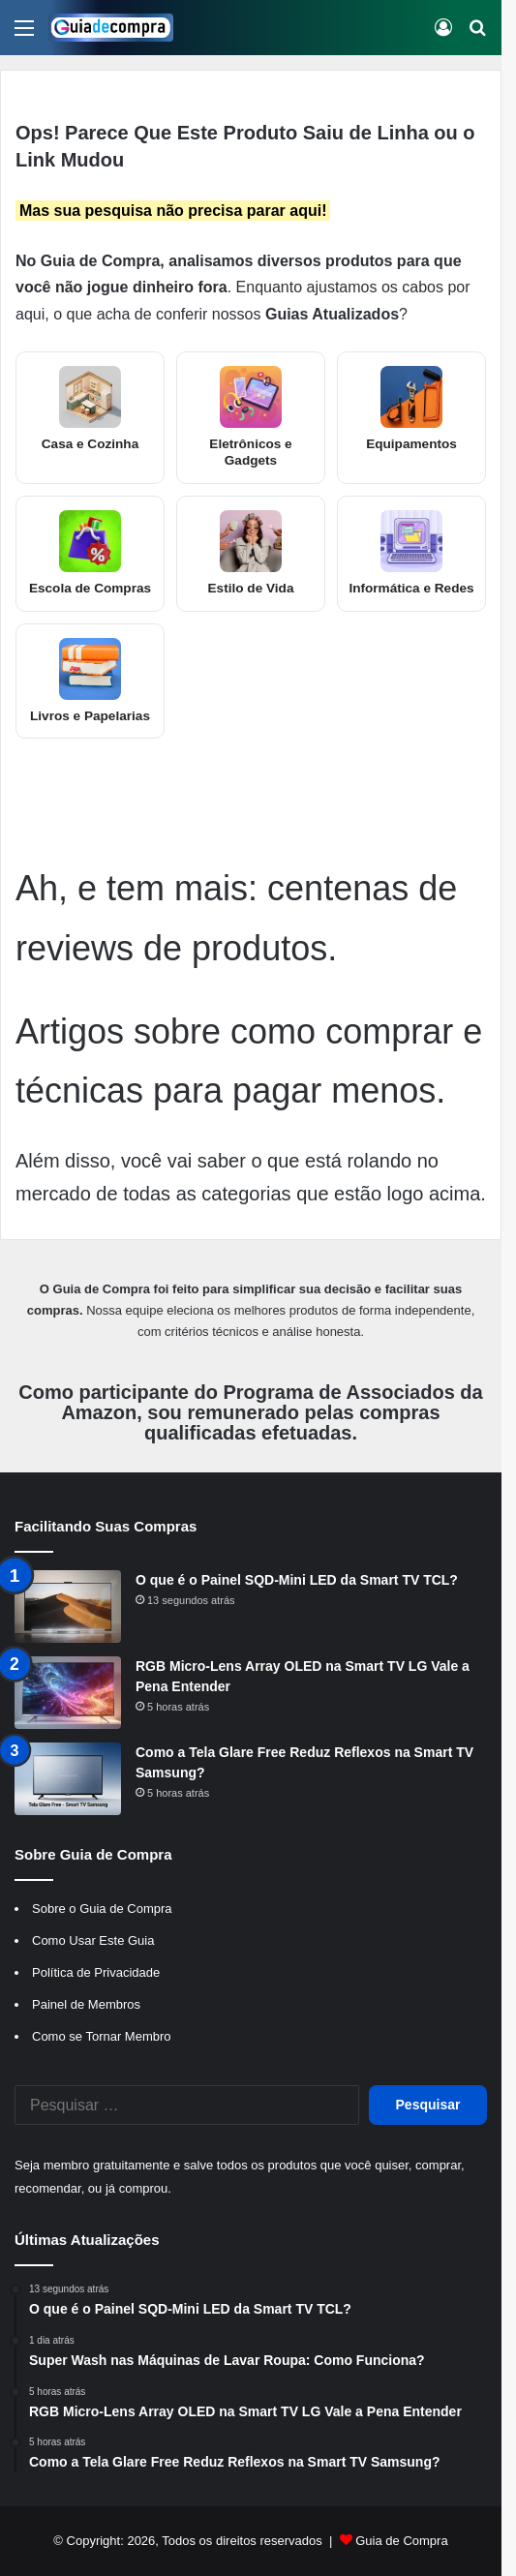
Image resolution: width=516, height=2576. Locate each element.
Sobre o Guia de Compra (102, 1908)
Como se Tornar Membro (101, 2036)
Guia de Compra (401, 2540)
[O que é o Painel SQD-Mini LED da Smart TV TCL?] (68, 1606)
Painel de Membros (86, 2004)
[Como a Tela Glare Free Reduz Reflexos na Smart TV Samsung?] (68, 1779)
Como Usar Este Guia (93, 1940)
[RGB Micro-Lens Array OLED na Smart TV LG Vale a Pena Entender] (68, 1692)
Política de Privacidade (96, 1972)
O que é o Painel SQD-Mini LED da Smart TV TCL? (297, 1580)
